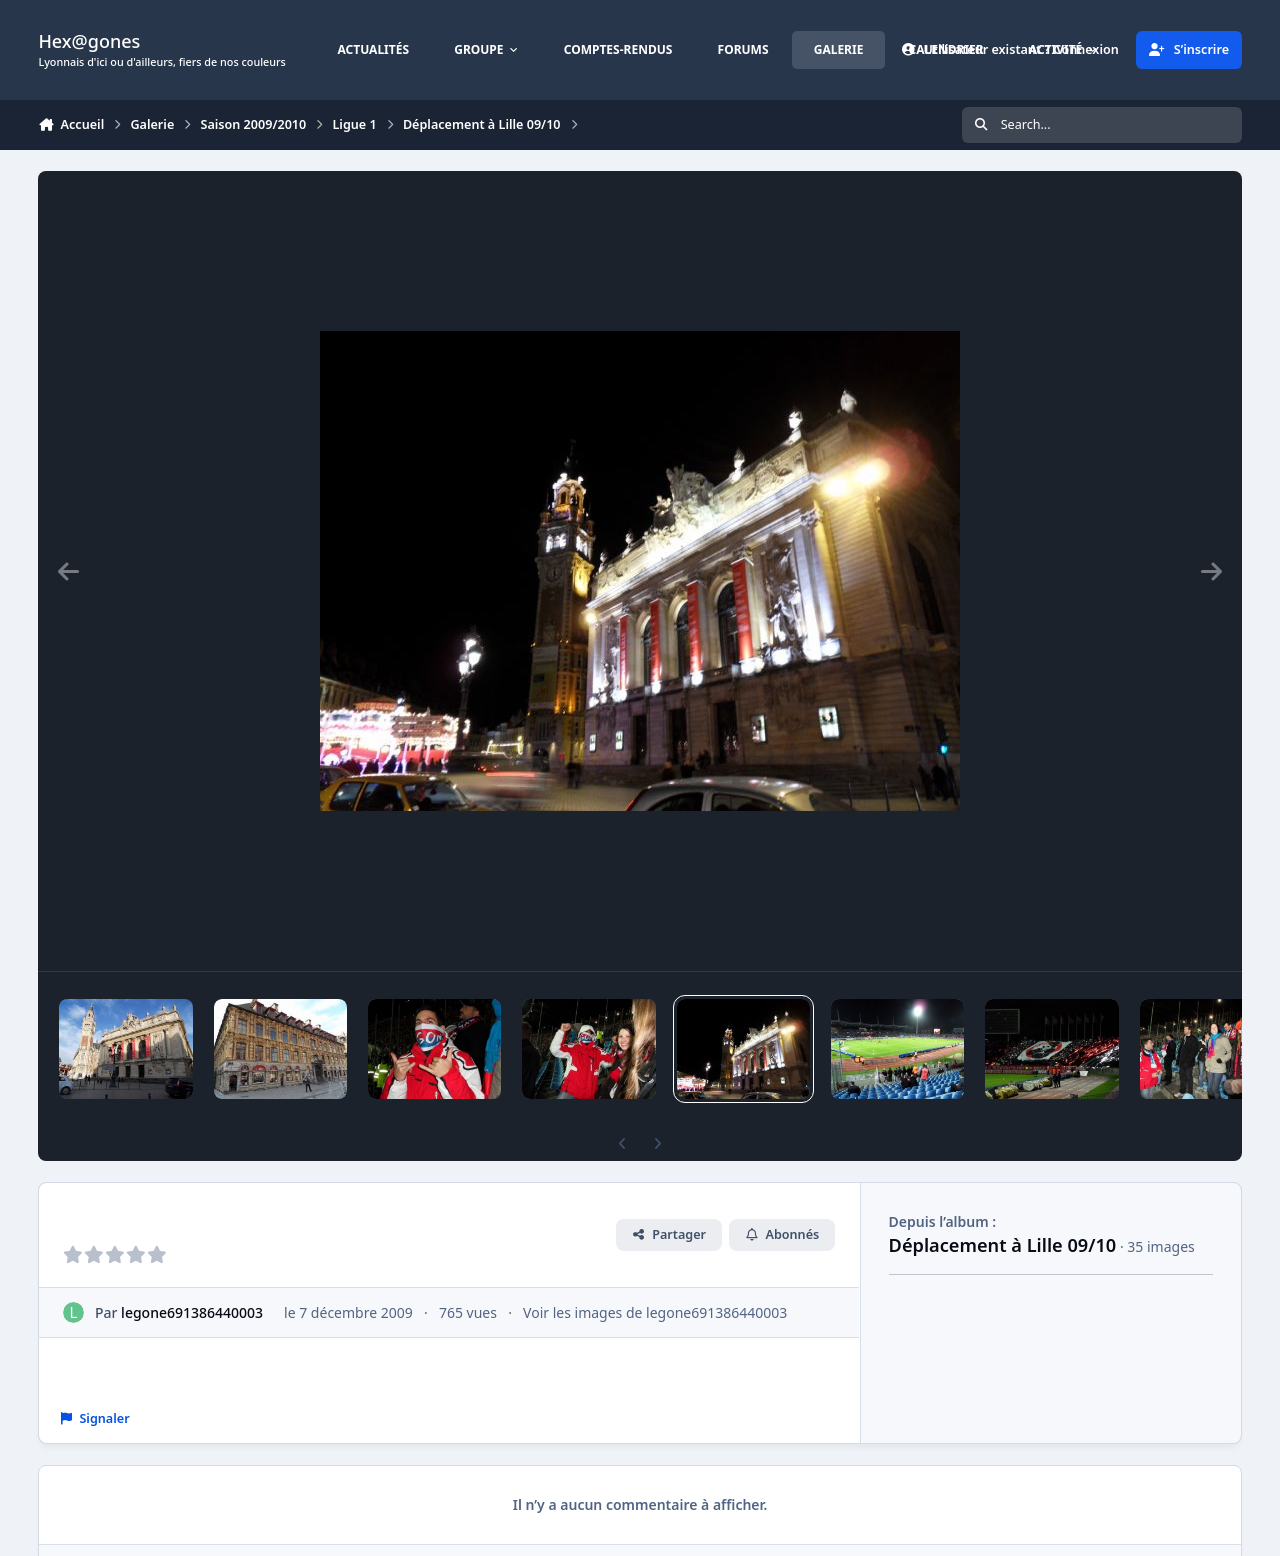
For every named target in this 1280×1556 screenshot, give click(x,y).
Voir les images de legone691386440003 (655, 1312)
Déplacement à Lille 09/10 (1003, 1245)
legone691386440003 (193, 1312)
